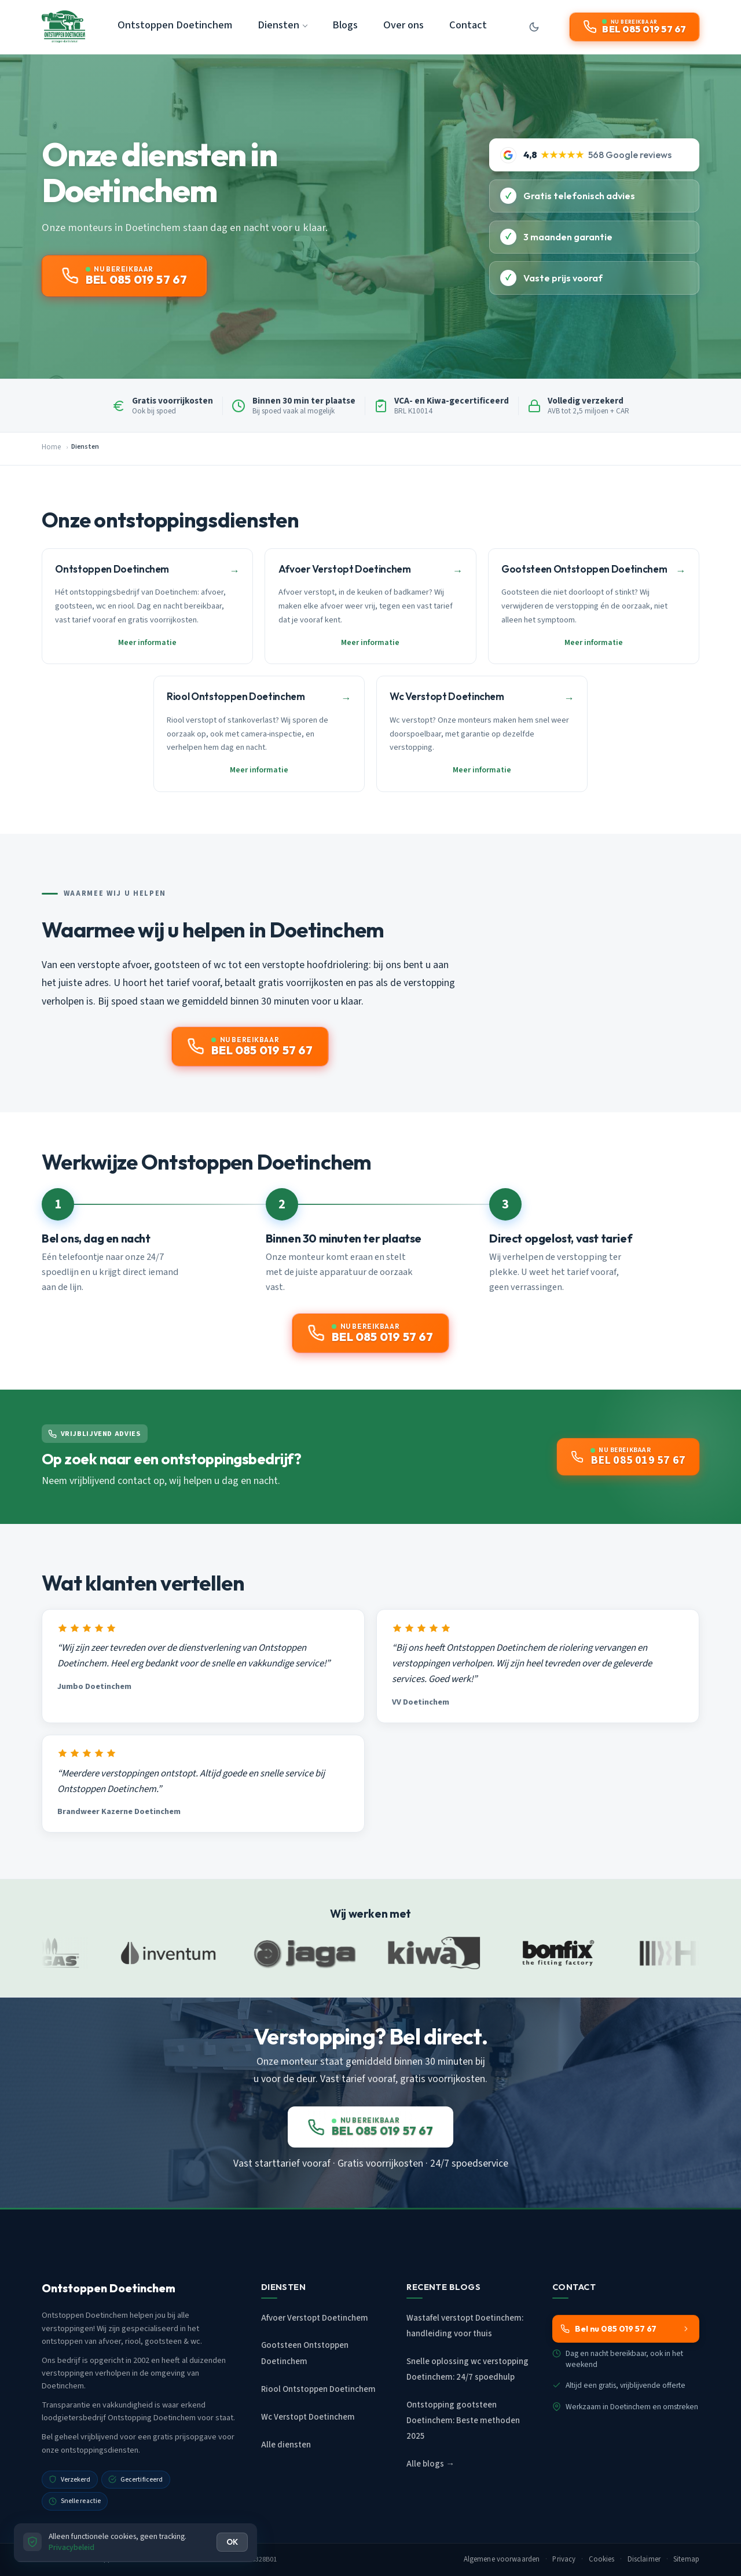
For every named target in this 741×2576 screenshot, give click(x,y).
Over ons (403, 24)
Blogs (345, 24)
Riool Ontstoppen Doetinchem (318, 2389)
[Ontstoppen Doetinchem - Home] (63, 26)
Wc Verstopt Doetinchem (308, 2417)
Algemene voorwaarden (502, 2559)
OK (232, 2542)
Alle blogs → (430, 2464)
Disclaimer (644, 2559)
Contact (468, 24)
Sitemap (686, 2559)
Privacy (563, 2559)
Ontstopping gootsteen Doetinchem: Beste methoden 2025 (463, 2420)
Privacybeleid (71, 2547)
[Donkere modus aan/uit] (533, 26)
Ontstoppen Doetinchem (175, 24)
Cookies (602, 2559)
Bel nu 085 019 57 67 (625, 2329)
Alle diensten (286, 2445)
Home (51, 447)
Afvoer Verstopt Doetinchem (314, 2318)
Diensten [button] (278, 24)
